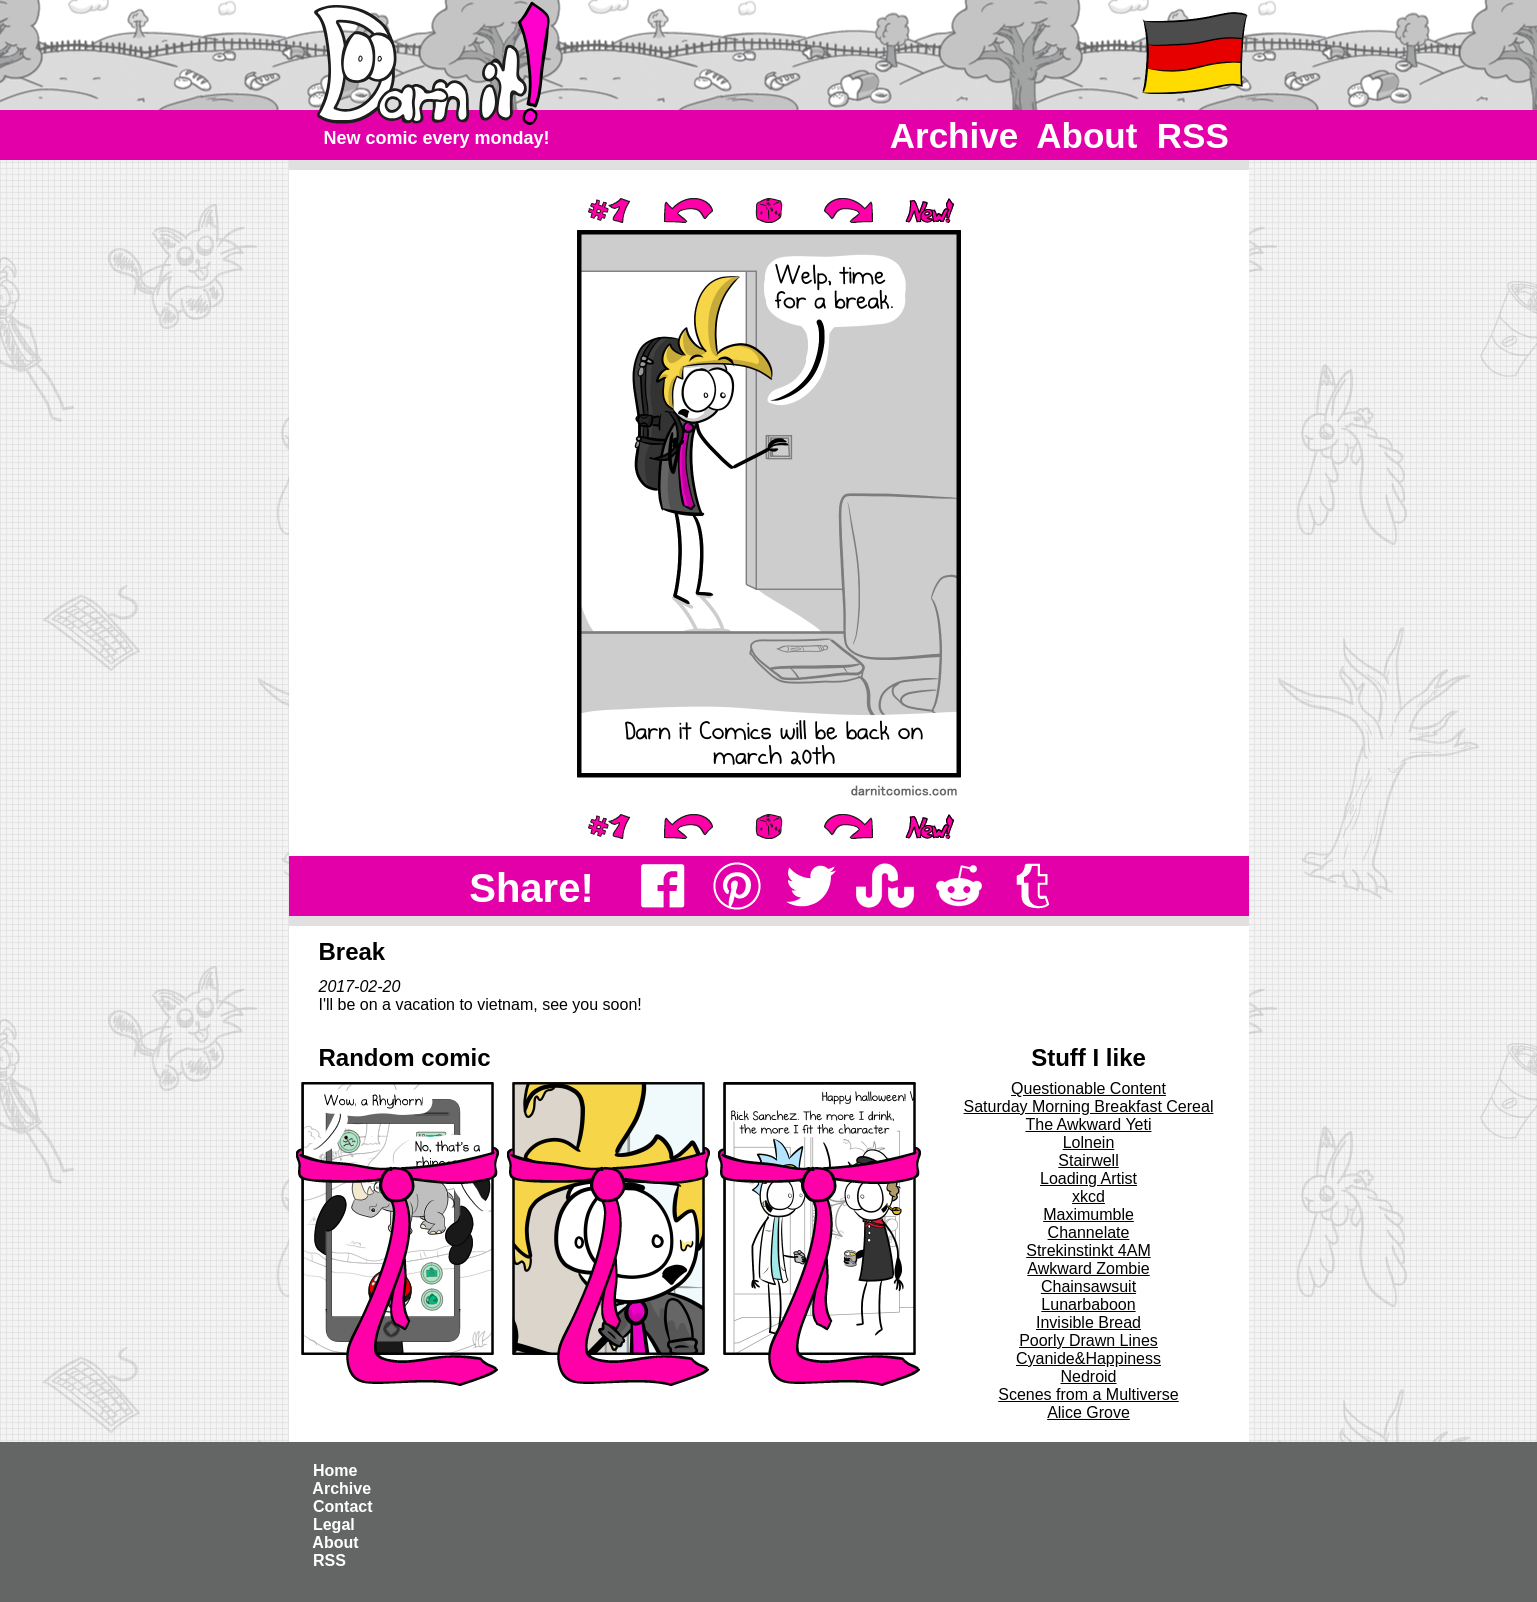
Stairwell (1088, 1160)
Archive (954, 135)
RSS (1192, 135)
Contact (343, 1506)
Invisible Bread (1088, 1322)
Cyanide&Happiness (1088, 1358)
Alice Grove (1088, 1412)
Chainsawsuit (1088, 1286)
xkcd (1088, 1196)
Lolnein (1089, 1142)
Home (335, 1470)
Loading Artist (1088, 1178)
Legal (334, 1524)
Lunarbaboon (1088, 1304)
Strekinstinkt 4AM (1088, 1250)
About (1087, 135)
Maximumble (1088, 1214)
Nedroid (1088, 1376)
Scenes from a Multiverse (1088, 1394)
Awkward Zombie (1088, 1268)
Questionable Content (1088, 1088)
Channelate (1089, 1232)
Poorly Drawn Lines (1088, 1340)
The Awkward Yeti (1088, 1124)
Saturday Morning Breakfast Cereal (1089, 1106)
